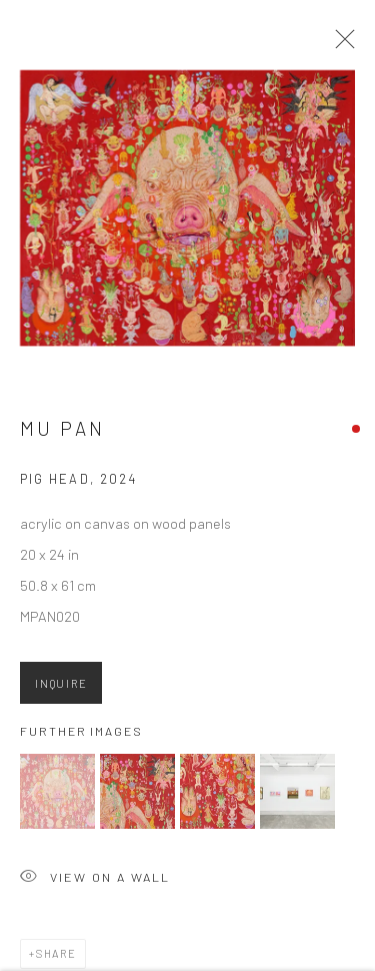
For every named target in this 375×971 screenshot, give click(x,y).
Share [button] (56, 956)
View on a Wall (95, 881)
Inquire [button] (61, 686)
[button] (57, 794)
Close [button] (340, 45)
